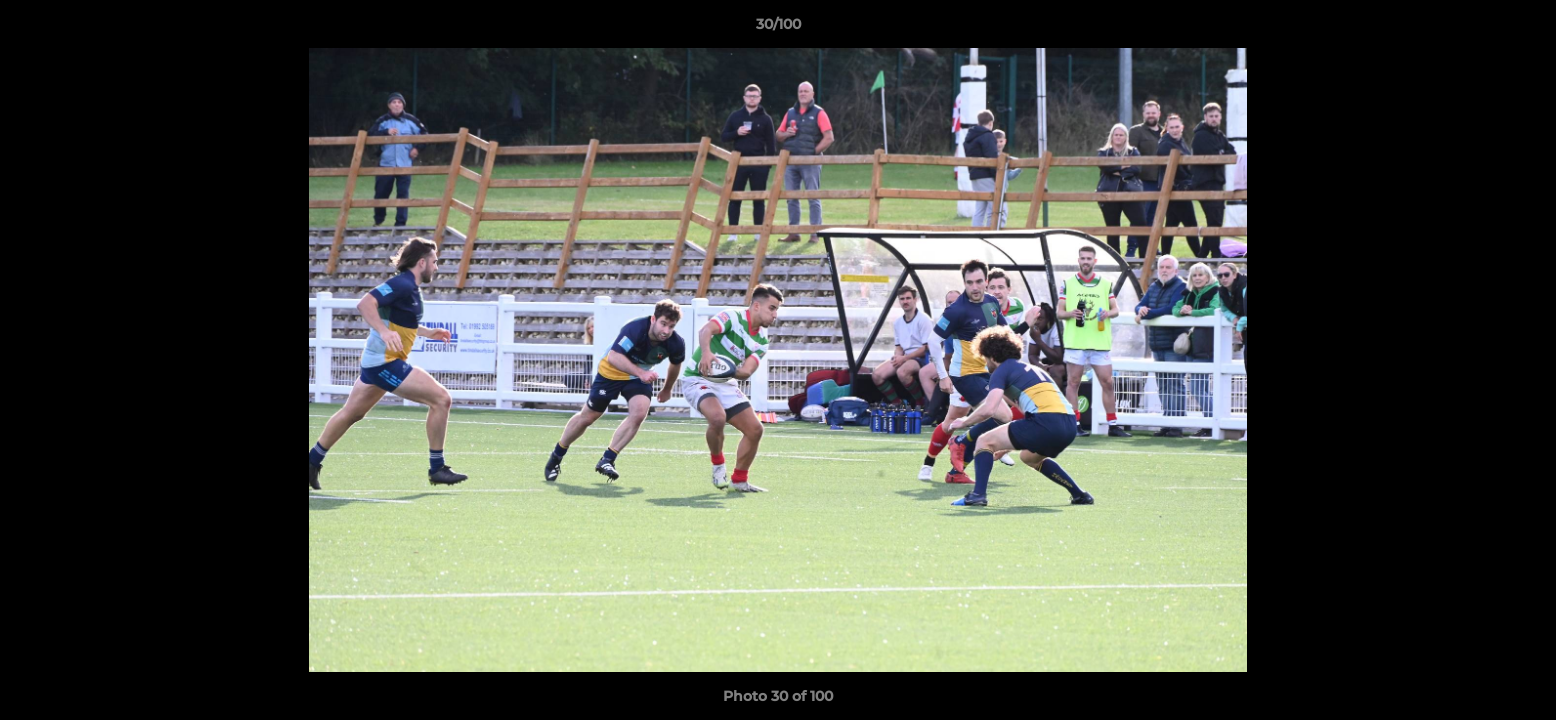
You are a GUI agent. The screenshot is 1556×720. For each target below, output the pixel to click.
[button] (1520, 29)
